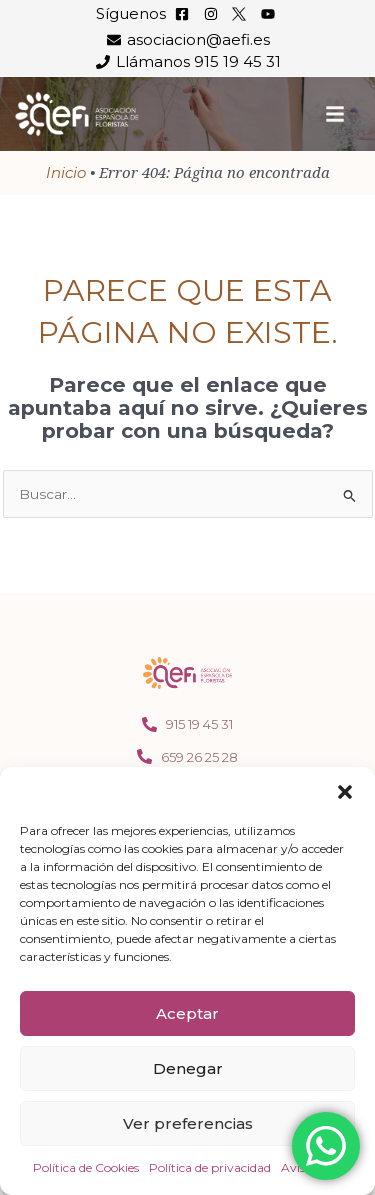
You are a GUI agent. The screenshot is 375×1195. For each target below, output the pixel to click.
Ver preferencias (188, 1123)
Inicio (66, 172)
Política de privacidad (210, 1167)
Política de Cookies (86, 1167)
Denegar (188, 1068)
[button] (345, 792)
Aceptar (187, 1013)
